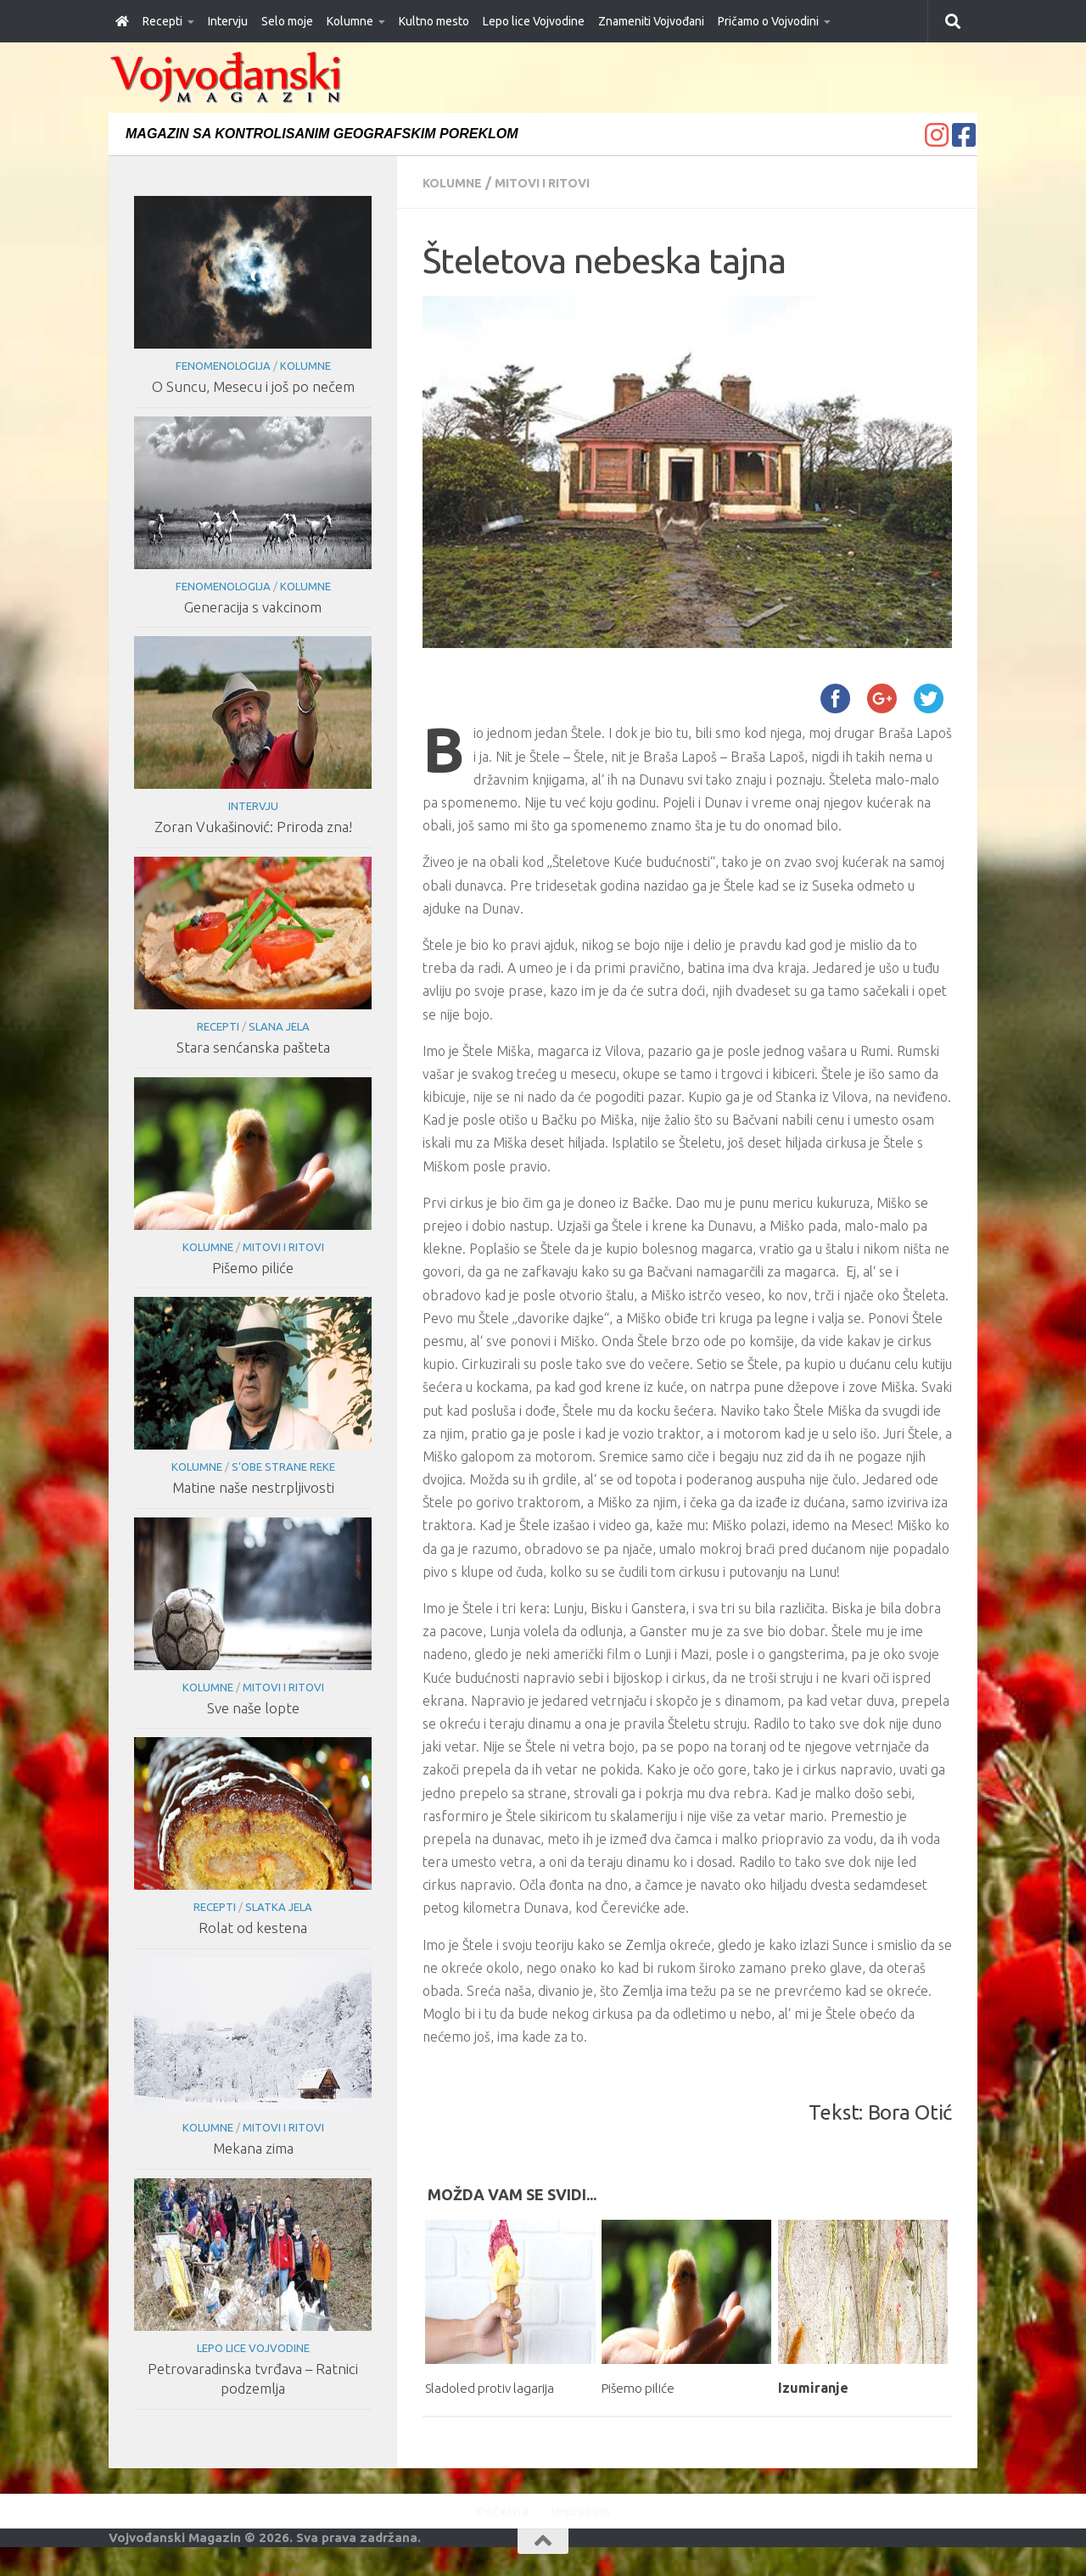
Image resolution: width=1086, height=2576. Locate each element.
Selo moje (287, 21)
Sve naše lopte (252, 1708)
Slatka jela (278, 1907)
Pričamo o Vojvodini (768, 21)
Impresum (585, 2532)
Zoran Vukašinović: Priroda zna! (252, 827)
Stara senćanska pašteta (252, 1047)
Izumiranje (813, 2386)
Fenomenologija (222, 366)
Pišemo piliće (646, 2386)
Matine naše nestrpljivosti (252, 1487)
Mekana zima (252, 2148)
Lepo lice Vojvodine (534, 21)
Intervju (228, 21)
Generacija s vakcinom (253, 607)
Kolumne (350, 21)
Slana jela (278, 1026)
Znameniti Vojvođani (651, 21)
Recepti (162, 21)
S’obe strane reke (282, 1466)
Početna (495, 2532)
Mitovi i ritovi (557, 182)
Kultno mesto (434, 21)
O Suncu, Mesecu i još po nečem (252, 386)
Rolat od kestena (253, 1927)
